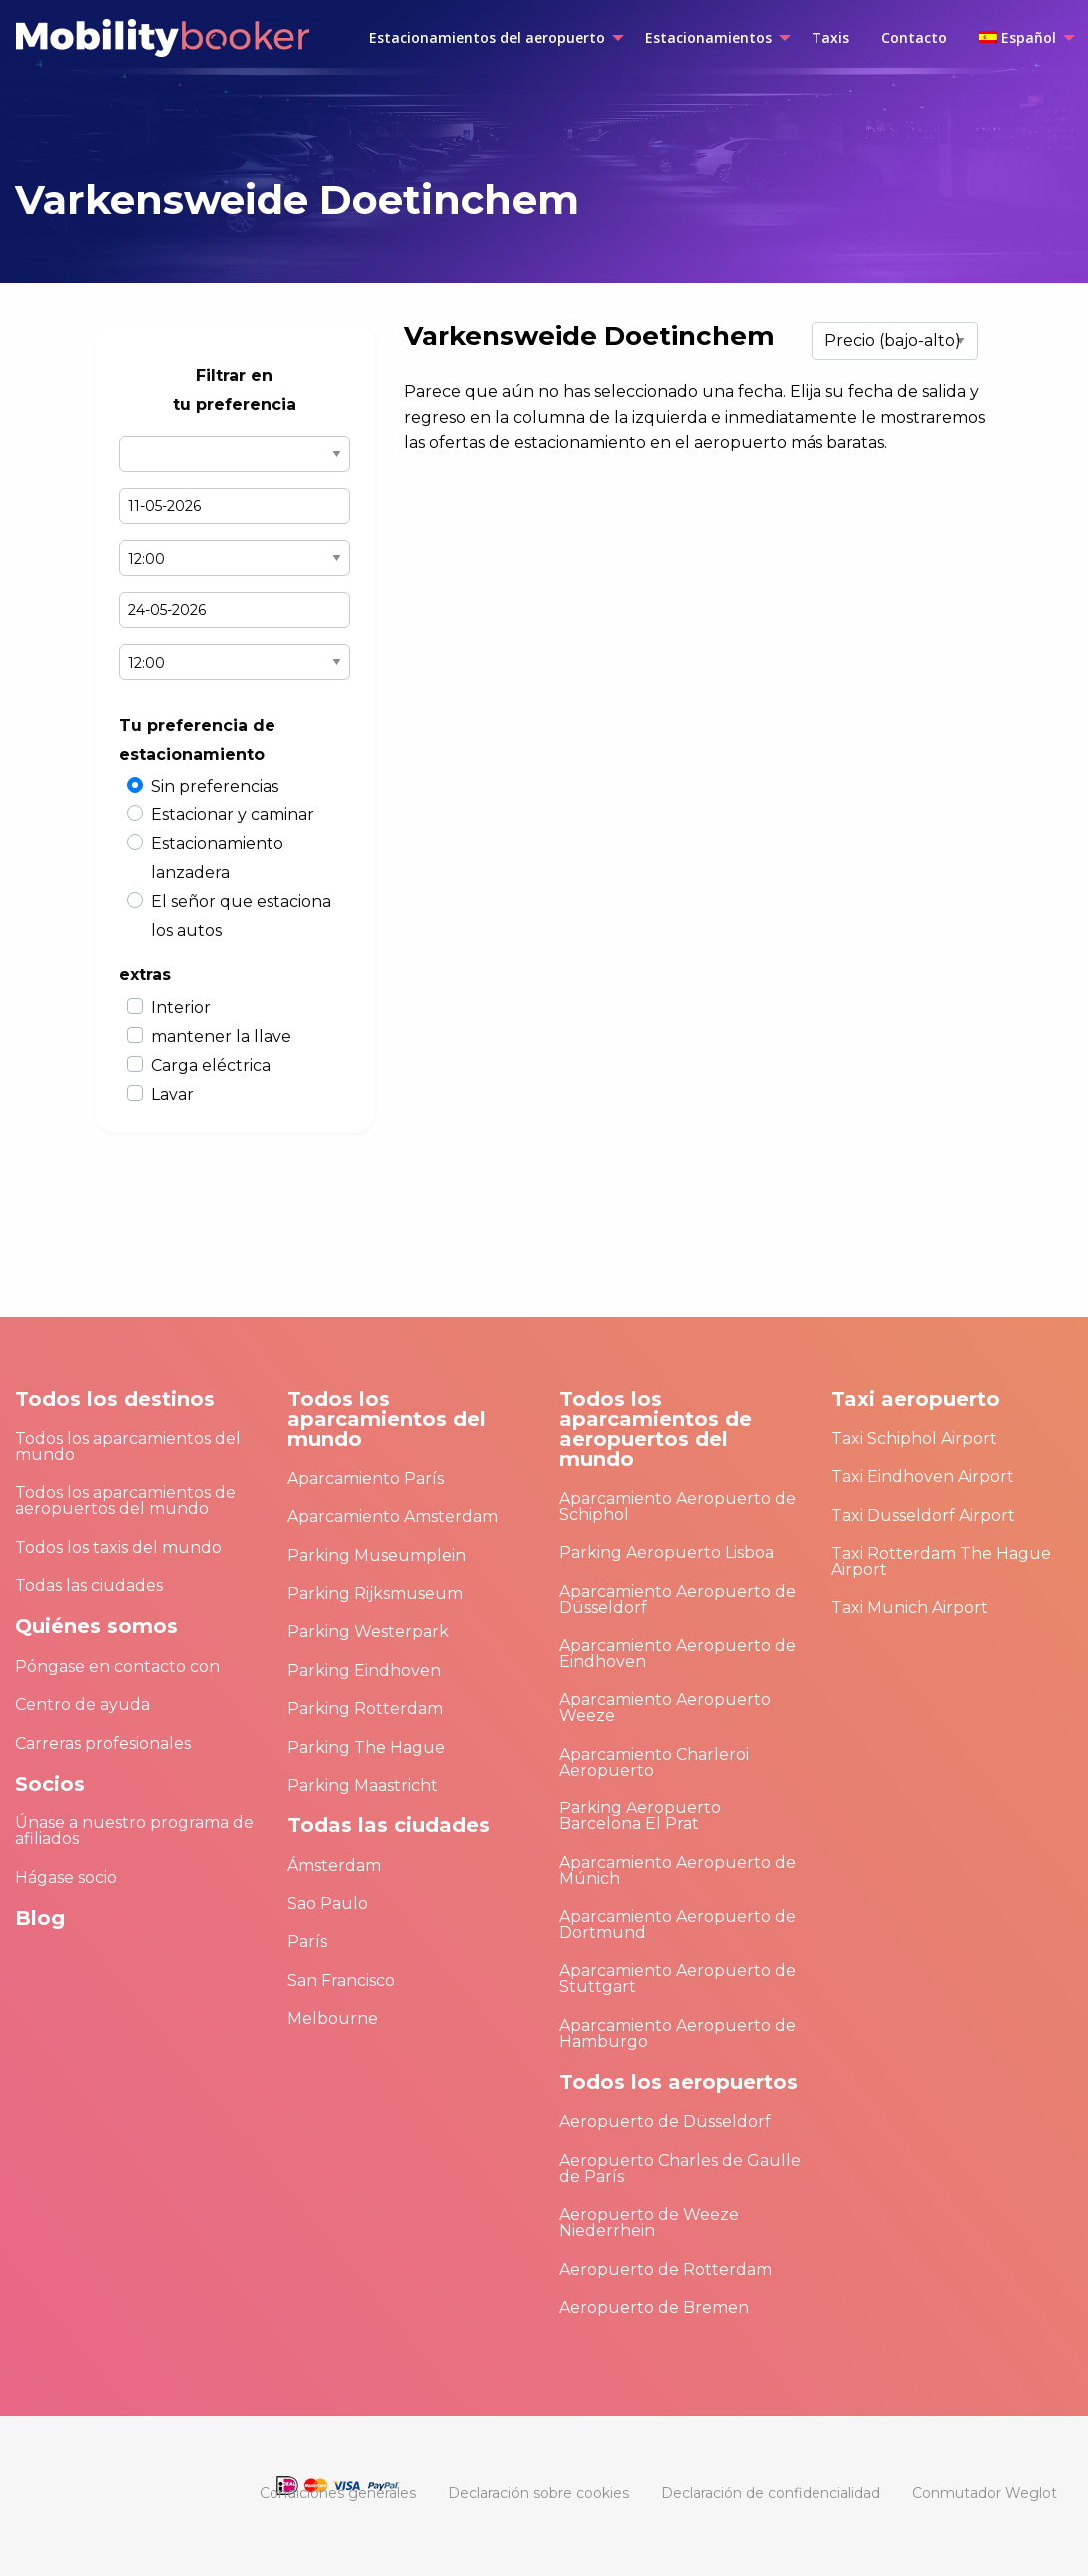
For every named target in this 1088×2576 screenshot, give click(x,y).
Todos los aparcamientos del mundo (128, 1446)
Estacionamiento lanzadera (217, 858)
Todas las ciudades (89, 1585)
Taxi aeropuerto (915, 1399)
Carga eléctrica (211, 1065)
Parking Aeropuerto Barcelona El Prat (640, 1816)
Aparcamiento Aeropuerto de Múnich (677, 1870)
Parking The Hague (366, 1747)
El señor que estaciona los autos (241, 916)
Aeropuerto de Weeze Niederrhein (649, 2222)
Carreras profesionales (103, 1743)
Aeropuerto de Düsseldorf (665, 2121)
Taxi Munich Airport (909, 1607)
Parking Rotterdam (365, 1708)
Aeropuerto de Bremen (654, 2307)
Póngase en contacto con (117, 1666)
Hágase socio (66, 1877)
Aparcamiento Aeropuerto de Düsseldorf (677, 1599)
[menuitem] (491, 38)
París (307, 1941)
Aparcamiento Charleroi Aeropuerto (654, 1762)
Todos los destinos (115, 1399)
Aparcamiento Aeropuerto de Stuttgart (677, 1978)
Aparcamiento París (365, 1478)
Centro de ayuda (82, 1704)
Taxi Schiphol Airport (914, 1438)
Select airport (234, 454)
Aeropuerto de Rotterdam (665, 2269)
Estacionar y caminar (232, 814)
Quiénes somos (96, 1626)
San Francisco (341, 1980)
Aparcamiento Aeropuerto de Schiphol (677, 1506)
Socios (50, 1784)
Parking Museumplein (376, 1555)
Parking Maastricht (362, 1785)
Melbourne (332, 2018)
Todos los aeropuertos (678, 2082)
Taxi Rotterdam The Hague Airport (941, 1561)
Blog (40, 1918)
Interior (181, 1007)
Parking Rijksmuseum (375, 1593)
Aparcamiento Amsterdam (392, 1516)
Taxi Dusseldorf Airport (923, 1515)
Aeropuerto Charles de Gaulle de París (680, 2168)
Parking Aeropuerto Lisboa (666, 1552)
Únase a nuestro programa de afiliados (134, 1830)
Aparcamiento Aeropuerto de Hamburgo (677, 2033)
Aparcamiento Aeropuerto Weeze (665, 1707)
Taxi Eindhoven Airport (922, 1476)
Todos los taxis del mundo (118, 1547)
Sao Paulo (327, 1903)
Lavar (172, 1094)
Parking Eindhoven (364, 1670)
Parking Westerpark (368, 1631)
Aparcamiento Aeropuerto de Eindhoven (677, 1653)
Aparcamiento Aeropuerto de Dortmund (677, 1924)
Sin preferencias (214, 786)
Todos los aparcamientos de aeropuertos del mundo (125, 1500)
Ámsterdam (334, 1865)
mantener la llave (221, 1036)
